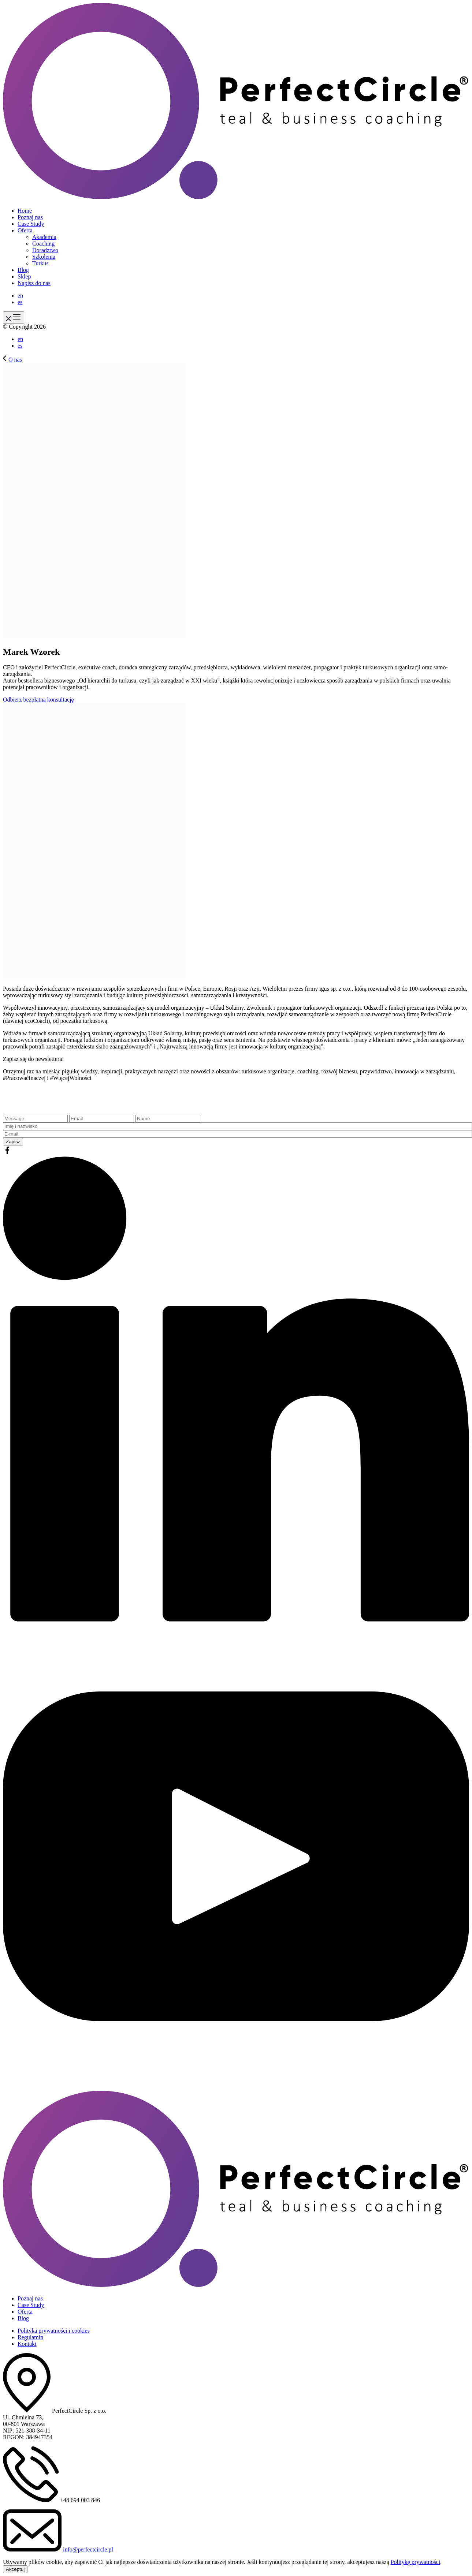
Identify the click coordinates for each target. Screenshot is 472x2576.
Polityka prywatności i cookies (54, 2331)
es (20, 302)
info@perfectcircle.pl (88, 2549)
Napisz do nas (34, 283)
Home (25, 210)
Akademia (44, 237)
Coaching (43, 243)
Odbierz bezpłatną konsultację (38, 699)
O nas (12, 359)
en (20, 295)
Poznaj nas (30, 217)
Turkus (40, 263)
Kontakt (27, 2344)
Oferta (25, 230)
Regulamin (30, 2337)
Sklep (24, 276)
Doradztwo (45, 250)
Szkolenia (43, 257)
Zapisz (13, 1141)
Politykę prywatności (416, 2562)
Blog (23, 270)
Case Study (31, 224)
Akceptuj (15, 2569)
